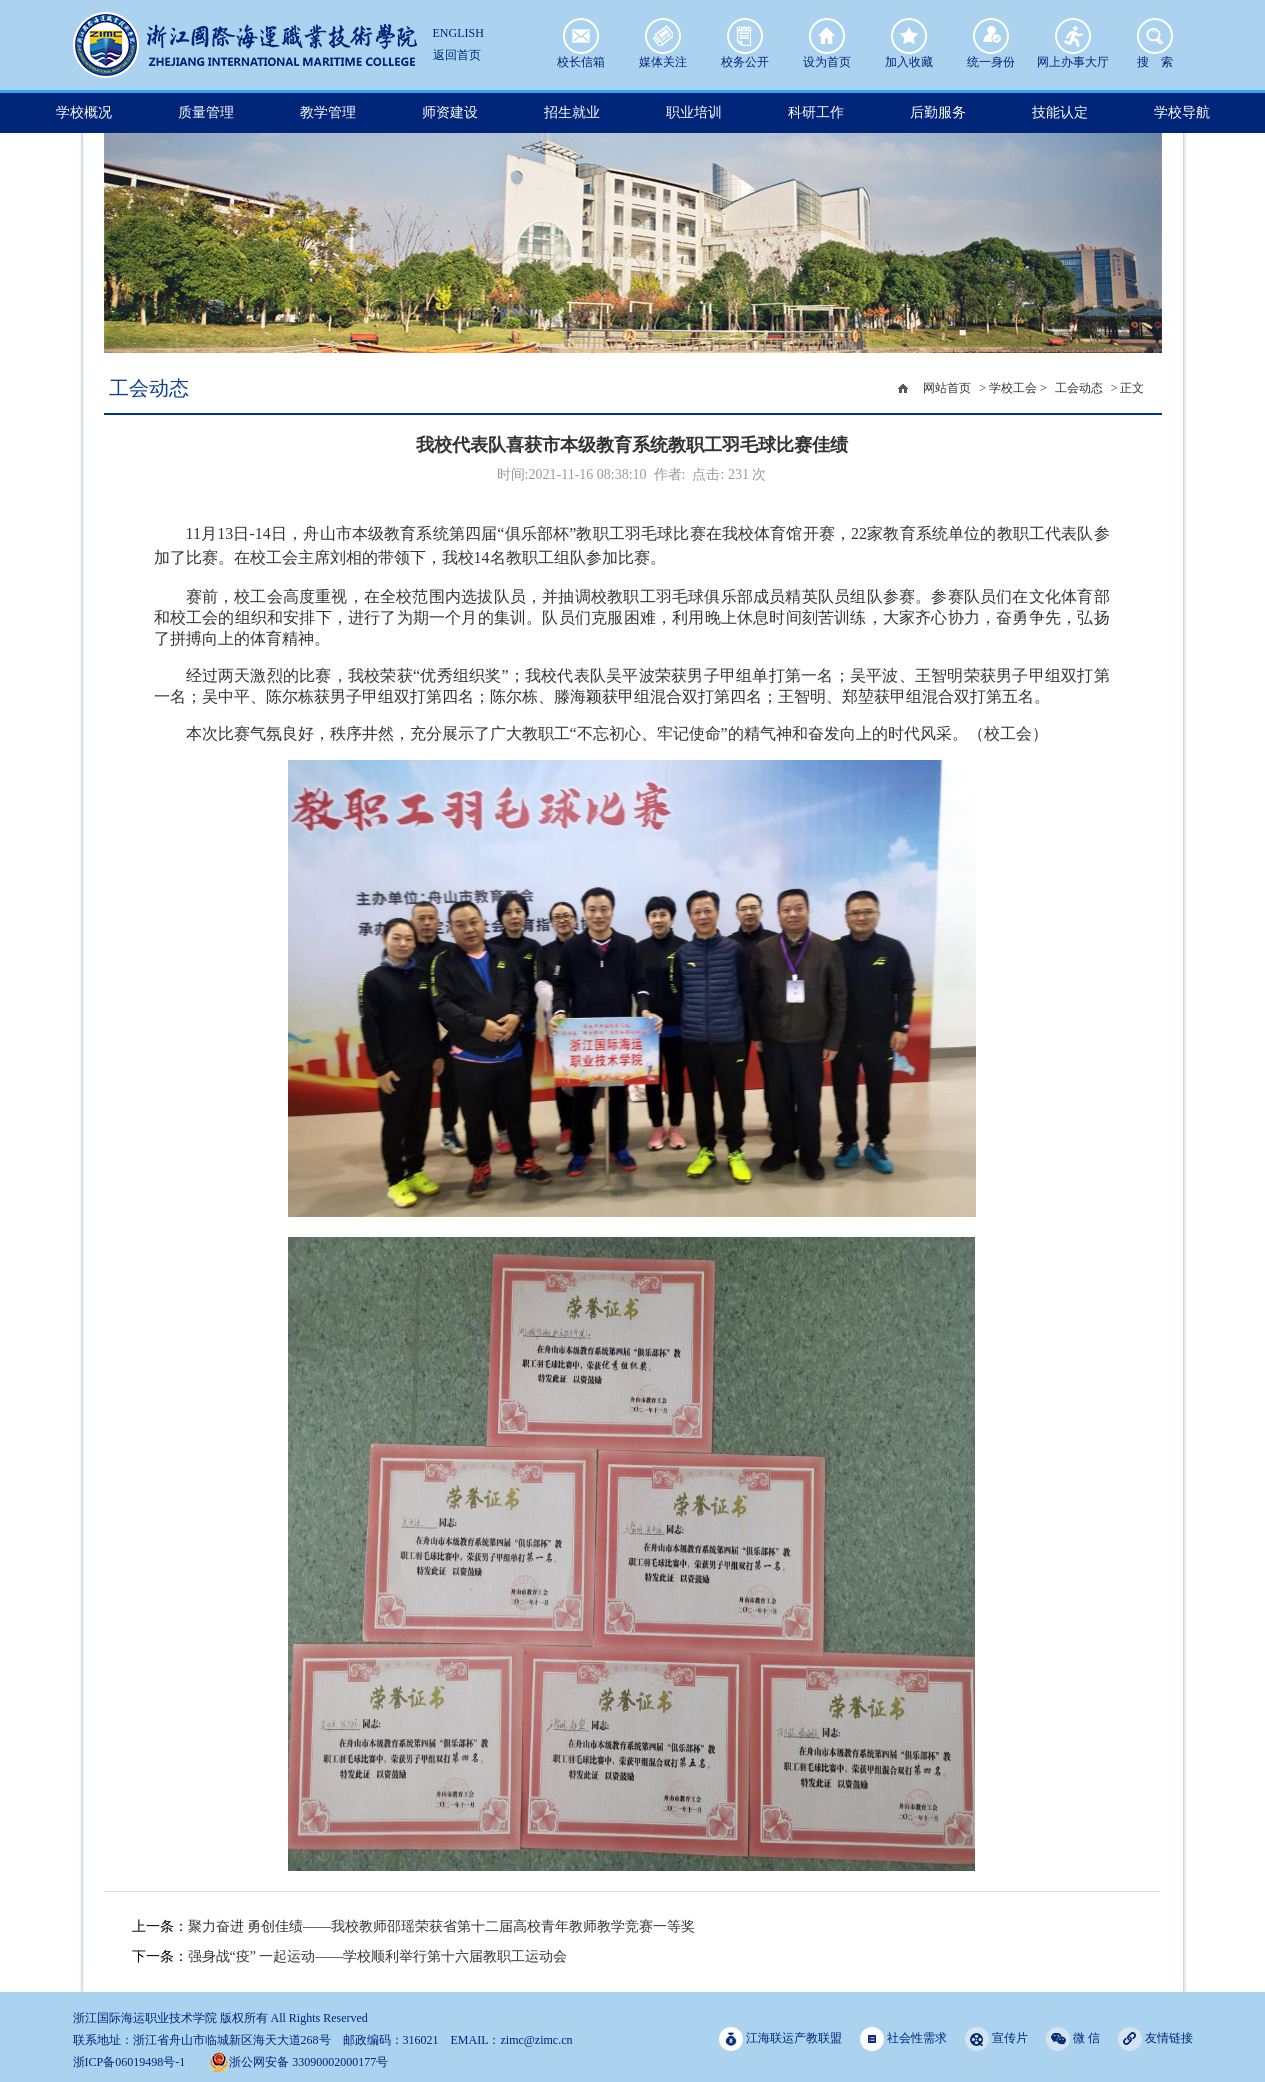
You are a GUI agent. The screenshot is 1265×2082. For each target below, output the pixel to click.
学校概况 (84, 112)
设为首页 (827, 36)
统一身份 (991, 36)
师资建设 (450, 112)
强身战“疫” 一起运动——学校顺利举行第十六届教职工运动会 (378, 1956)
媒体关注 (663, 36)
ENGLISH (458, 33)
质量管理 (206, 112)
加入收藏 (909, 36)
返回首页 (457, 55)
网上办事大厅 (1073, 36)
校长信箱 (581, 36)
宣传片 (996, 2038)
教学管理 (328, 112)
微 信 (1073, 2038)
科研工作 (816, 112)
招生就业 (572, 112)
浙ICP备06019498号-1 (129, 2062)
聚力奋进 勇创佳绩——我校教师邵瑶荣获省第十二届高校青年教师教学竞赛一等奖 (442, 1926)
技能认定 (1060, 112)
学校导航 (1182, 112)
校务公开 (745, 36)
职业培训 (694, 112)
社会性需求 (903, 2038)
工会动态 (1079, 388)
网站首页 (947, 388)
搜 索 (1155, 36)
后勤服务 (938, 112)
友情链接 (1155, 2038)
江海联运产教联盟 (780, 2038)
